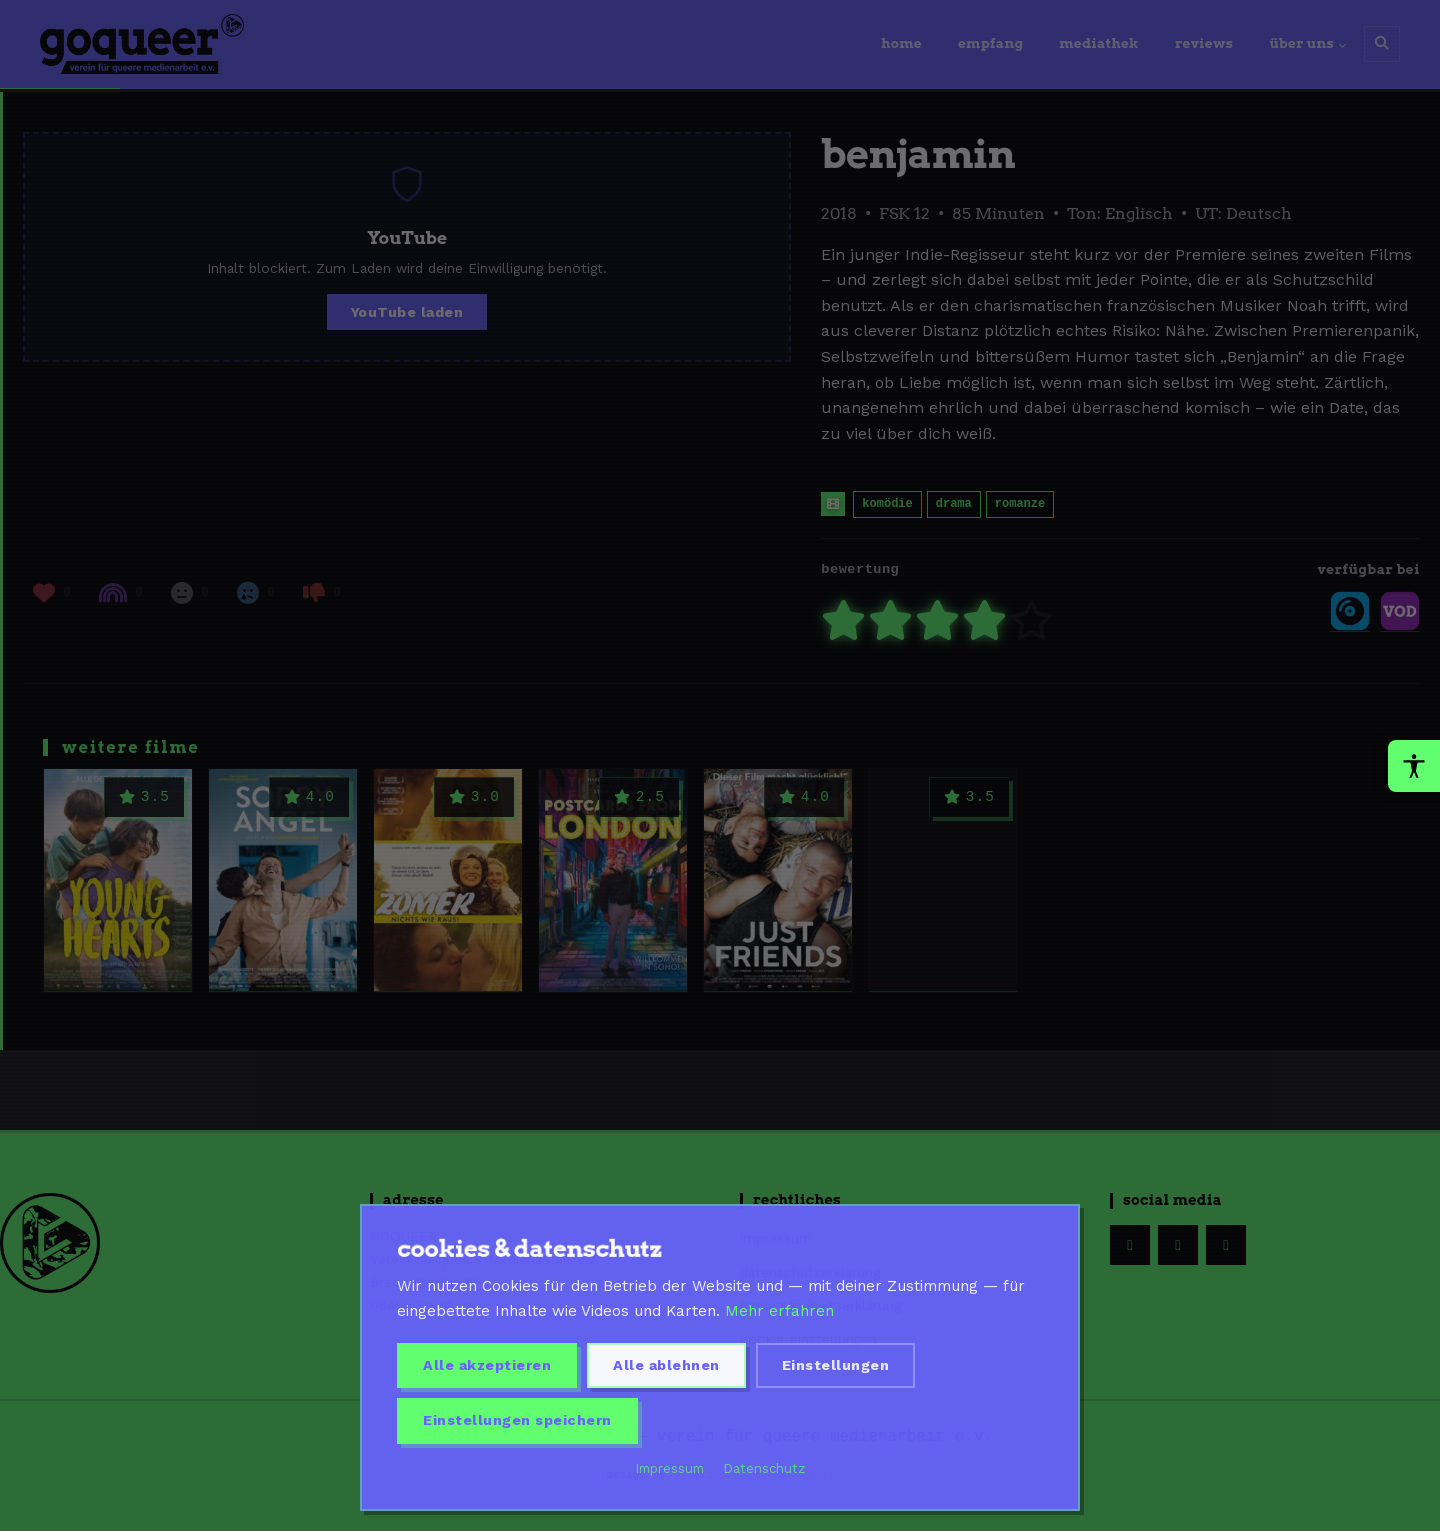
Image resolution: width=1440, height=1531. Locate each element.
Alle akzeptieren (487, 1365)
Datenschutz (764, 1468)
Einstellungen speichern (517, 1420)
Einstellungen (836, 1365)
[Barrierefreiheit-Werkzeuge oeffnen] (1414, 766)
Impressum (670, 1468)
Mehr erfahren (779, 1311)
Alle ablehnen (666, 1365)
